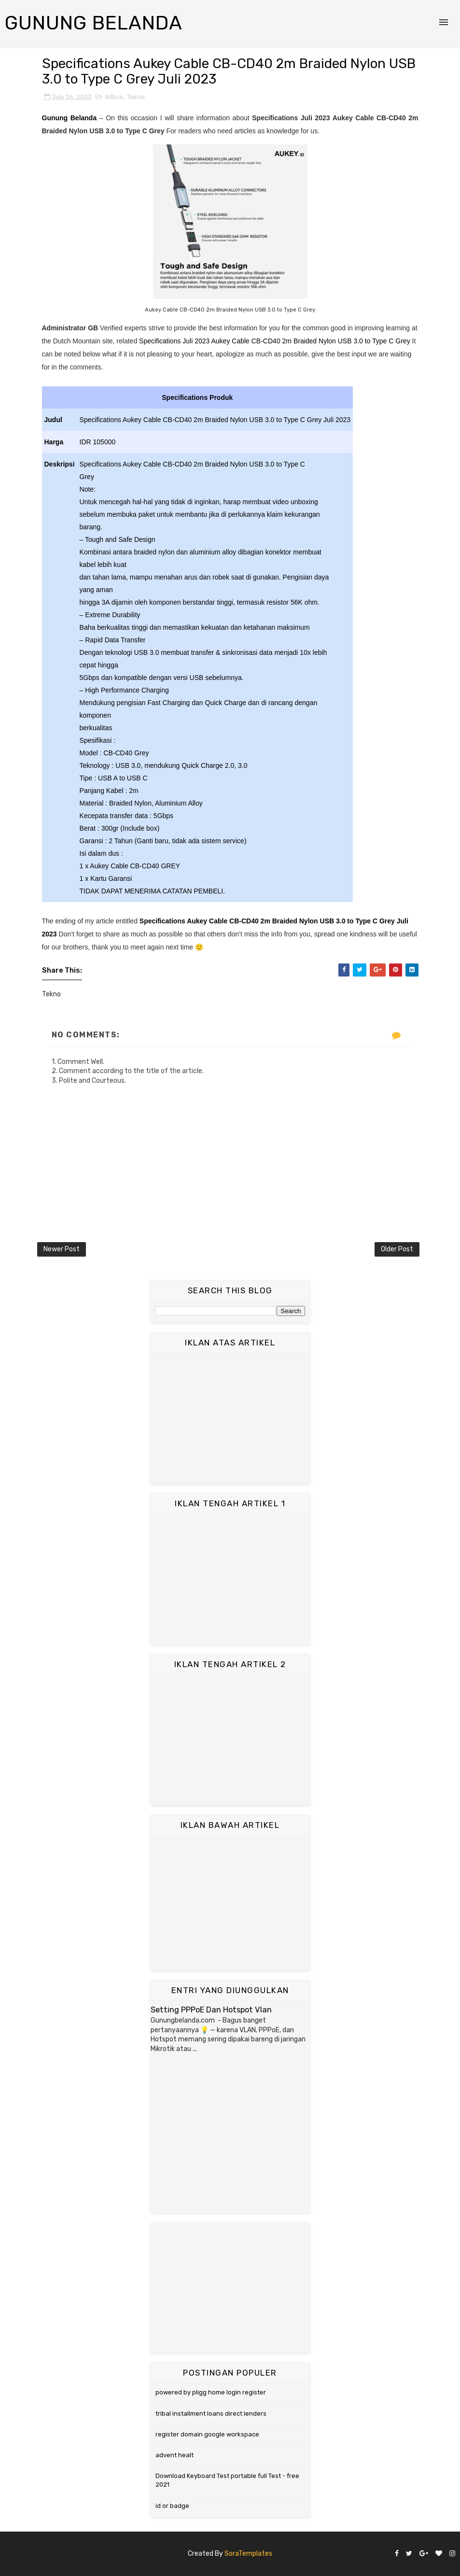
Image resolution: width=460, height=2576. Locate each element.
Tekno (136, 96)
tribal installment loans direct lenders (210, 2413)
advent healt (174, 2455)
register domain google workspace (207, 2434)
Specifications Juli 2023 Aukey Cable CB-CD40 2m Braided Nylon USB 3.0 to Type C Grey (274, 341)
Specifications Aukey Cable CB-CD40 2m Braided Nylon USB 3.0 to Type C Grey (268, 921)
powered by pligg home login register (210, 2392)
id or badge (172, 2505)
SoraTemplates (248, 2553)
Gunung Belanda (93, 23)
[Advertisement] (230, 1418)
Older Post (397, 1249)
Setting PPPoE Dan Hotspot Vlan (211, 2009)
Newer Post (61, 1249)
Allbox (114, 96)
